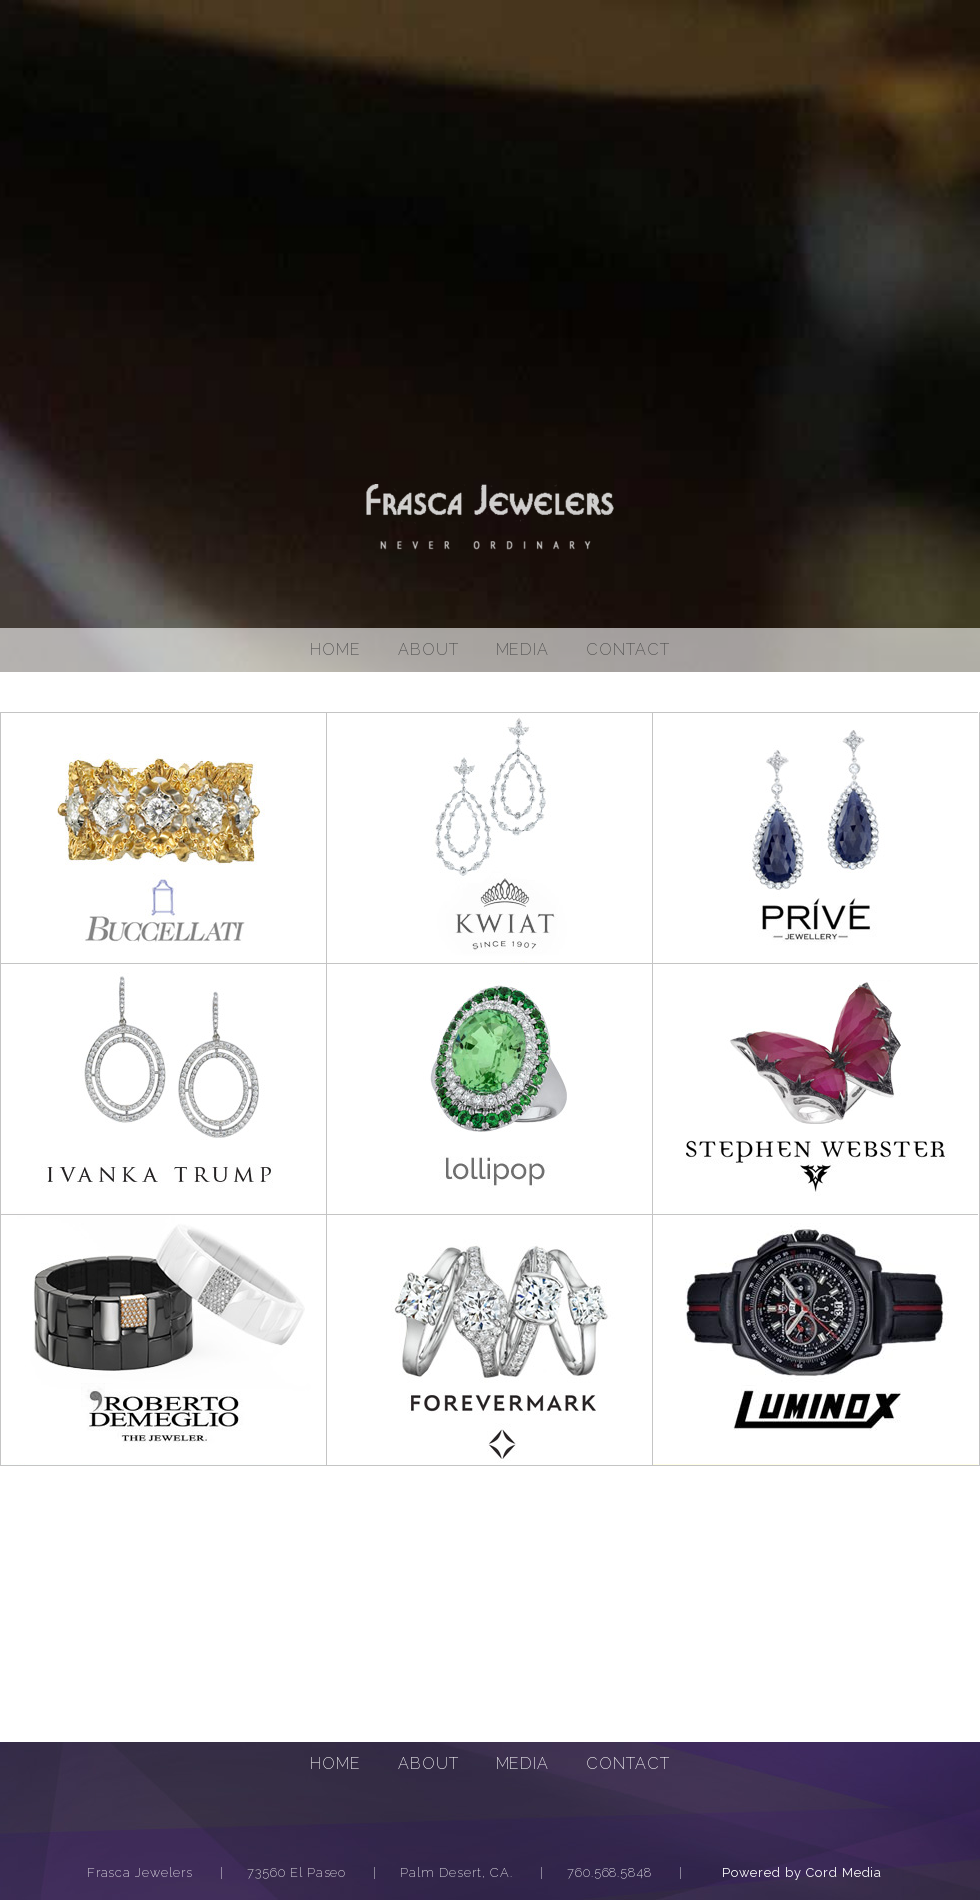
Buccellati (163, 838)
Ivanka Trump (163, 1089)
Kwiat (489, 838)
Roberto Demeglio (163, 1340)
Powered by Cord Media (802, 1872)
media (523, 649)
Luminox (815, 1340)
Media (523, 1763)
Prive (815, 838)
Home (335, 649)
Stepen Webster (815, 1089)
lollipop (489, 1089)
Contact (628, 649)
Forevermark (489, 1340)
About (428, 649)
